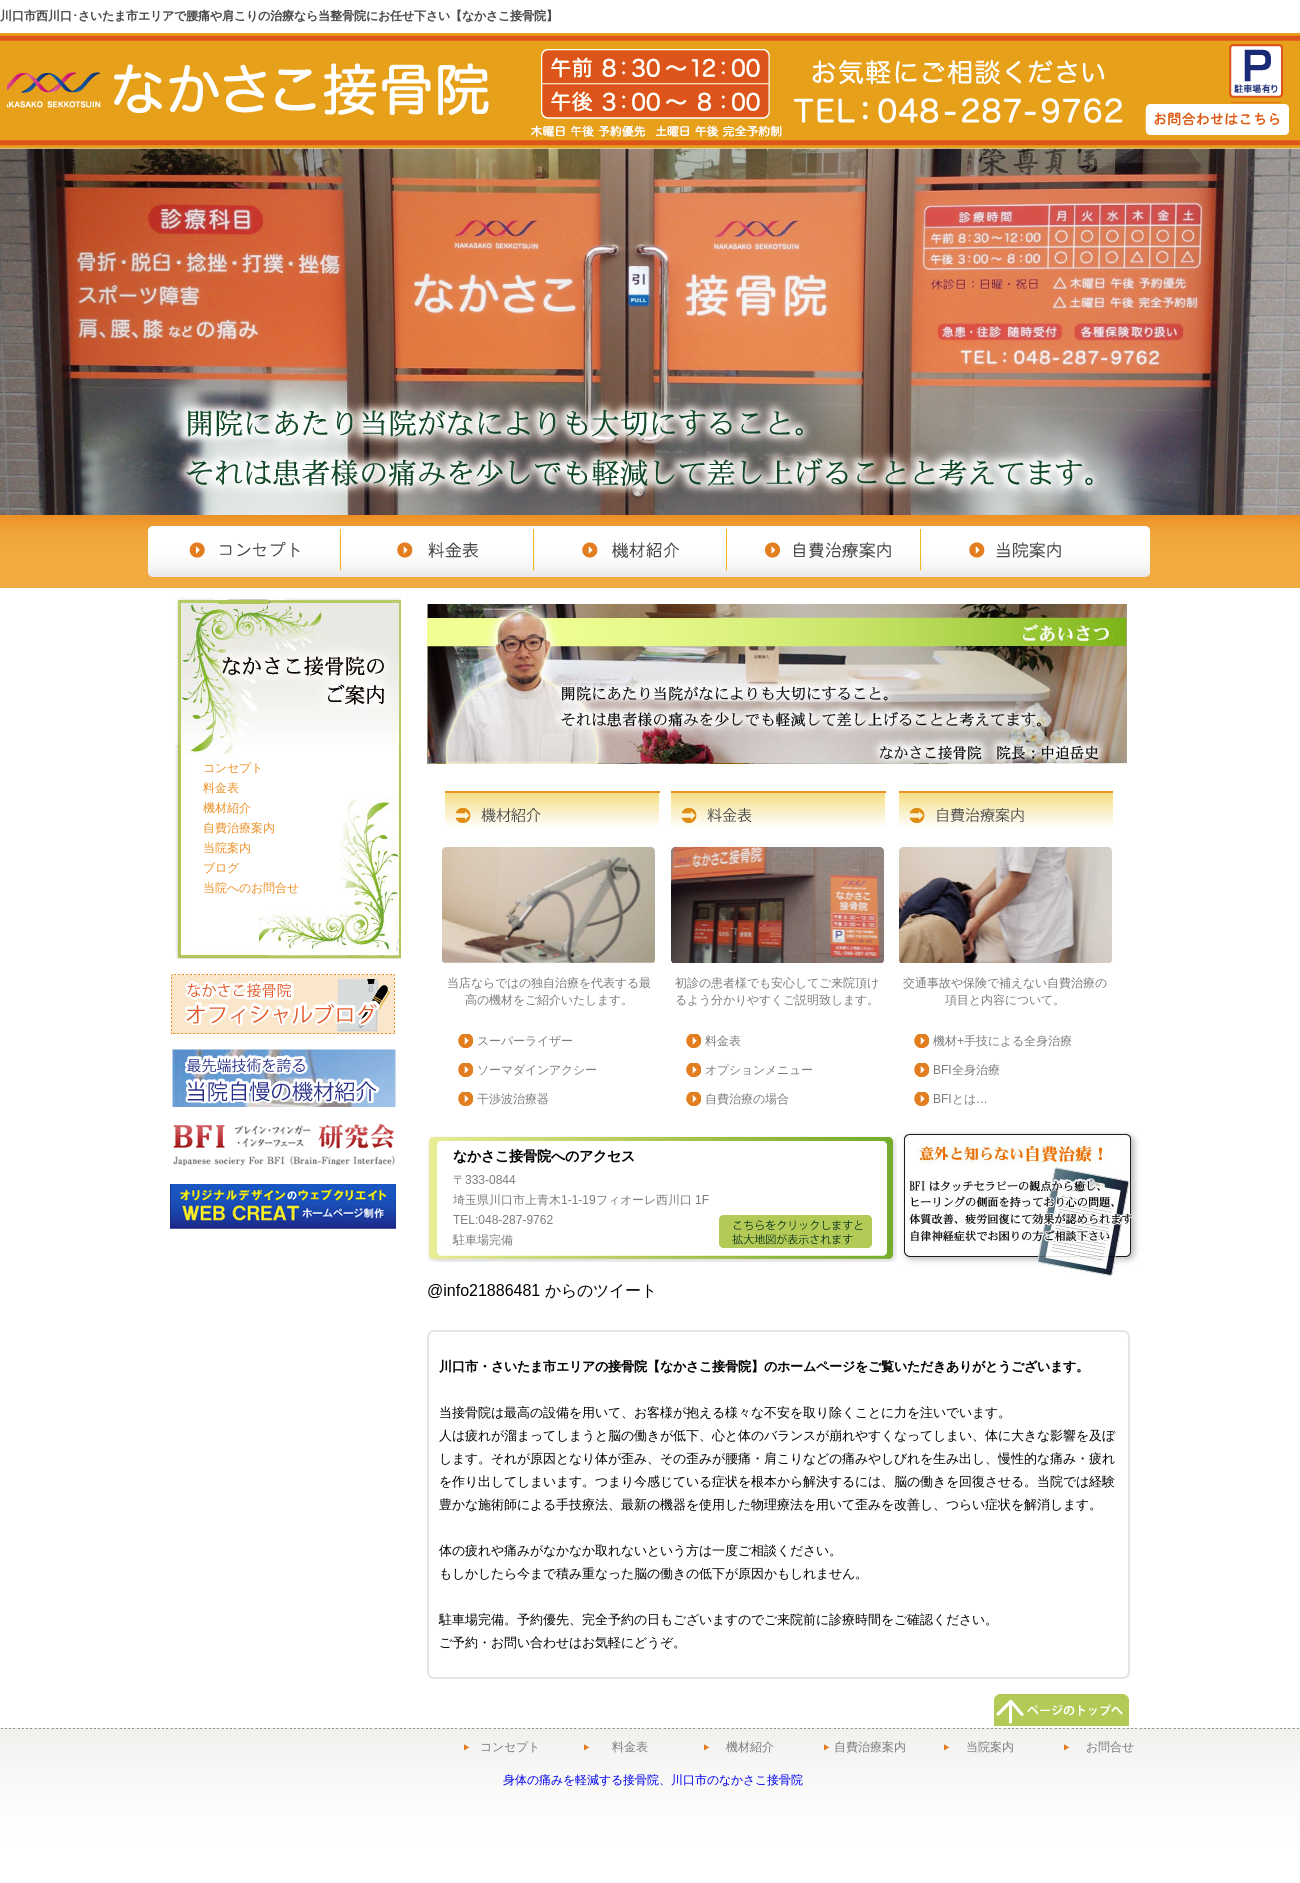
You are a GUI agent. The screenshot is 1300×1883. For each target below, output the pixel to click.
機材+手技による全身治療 (1002, 1041)
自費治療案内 (239, 828)
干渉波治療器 (513, 1099)
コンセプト (233, 768)
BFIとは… (960, 1099)
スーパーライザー (525, 1041)
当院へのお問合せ (251, 888)
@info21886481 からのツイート (542, 1290)
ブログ (221, 868)
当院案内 (227, 848)
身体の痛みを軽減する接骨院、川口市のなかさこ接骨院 (653, 1780)
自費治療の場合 (747, 1099)
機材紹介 (227, 808)
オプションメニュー (759, 1070)
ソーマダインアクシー (537, 1070)
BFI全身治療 (966, 1070)
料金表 (723, 1041)
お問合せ (1110, 1747)
